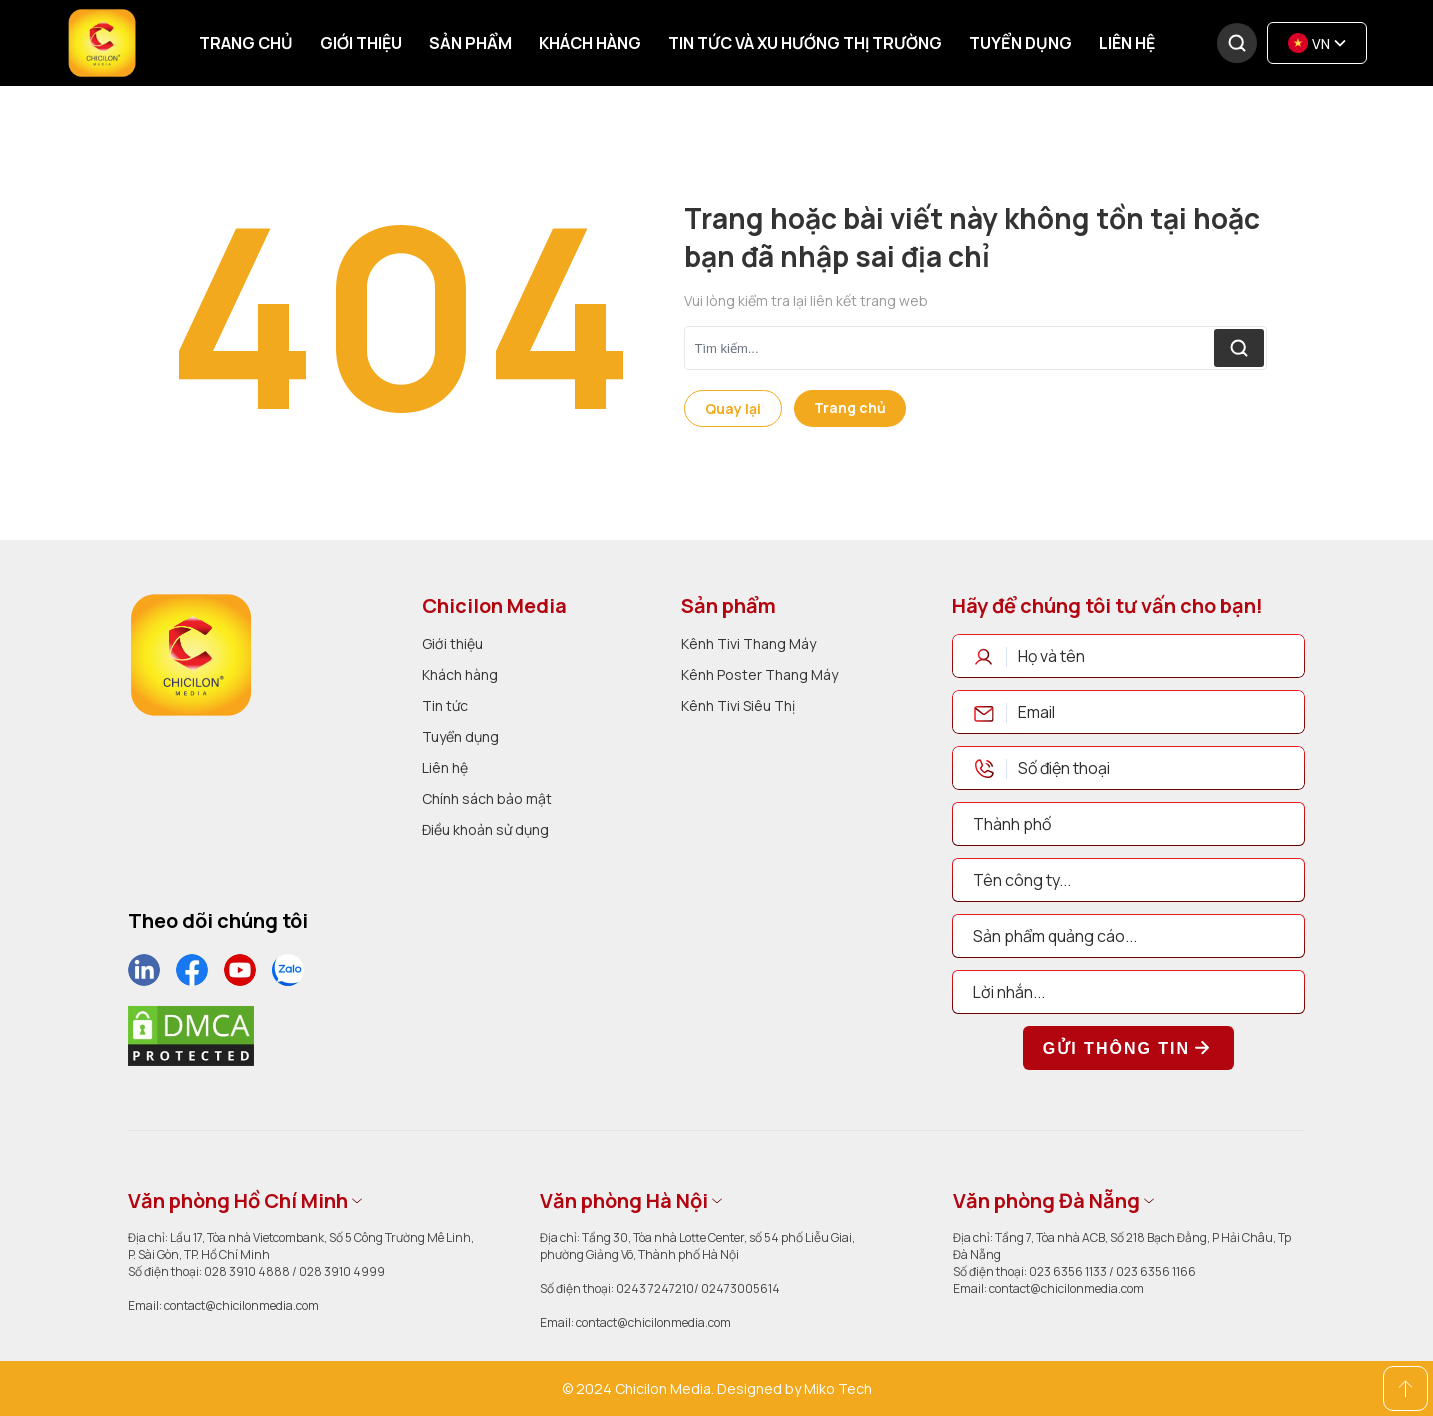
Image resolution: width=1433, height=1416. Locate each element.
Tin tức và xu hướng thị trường (805, 43)
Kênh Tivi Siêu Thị (738, 705)
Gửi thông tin (1128, 1048)
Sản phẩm (470, 43)
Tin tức (445, 705)
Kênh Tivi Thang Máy (748, 643)
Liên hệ (1127, 43)
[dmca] (191, 1036)
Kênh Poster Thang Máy (759, 674)
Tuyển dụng (1020, 43)
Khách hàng (590, 43)
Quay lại (733, 408)
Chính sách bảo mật (487, 798)
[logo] (191, 655)
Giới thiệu (361, 43)
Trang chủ (246, 43)
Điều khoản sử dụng (485, 829)
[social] (144, 970)
